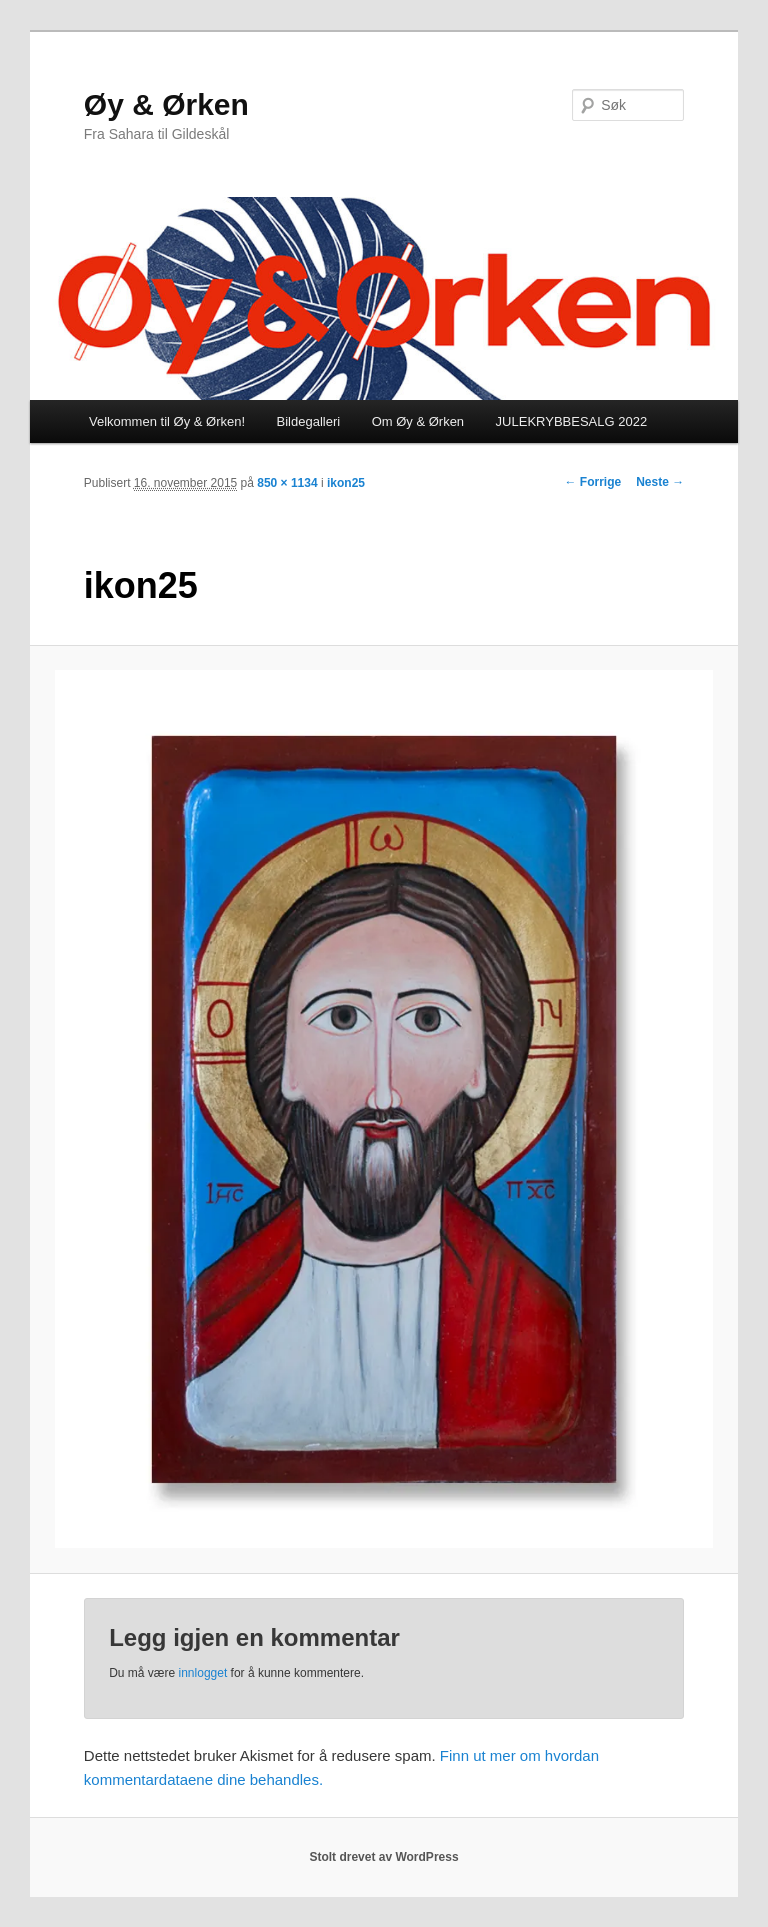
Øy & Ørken (166, 104)
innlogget (203, 1673)
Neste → (660, 482)
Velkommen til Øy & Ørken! (167, 421)
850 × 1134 (287, 483)
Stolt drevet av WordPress (383, 1857)
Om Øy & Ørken (418, 421)
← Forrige (593, 482)
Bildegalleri (309, 421)
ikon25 (346, 483)
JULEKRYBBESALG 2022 (572, 421)
